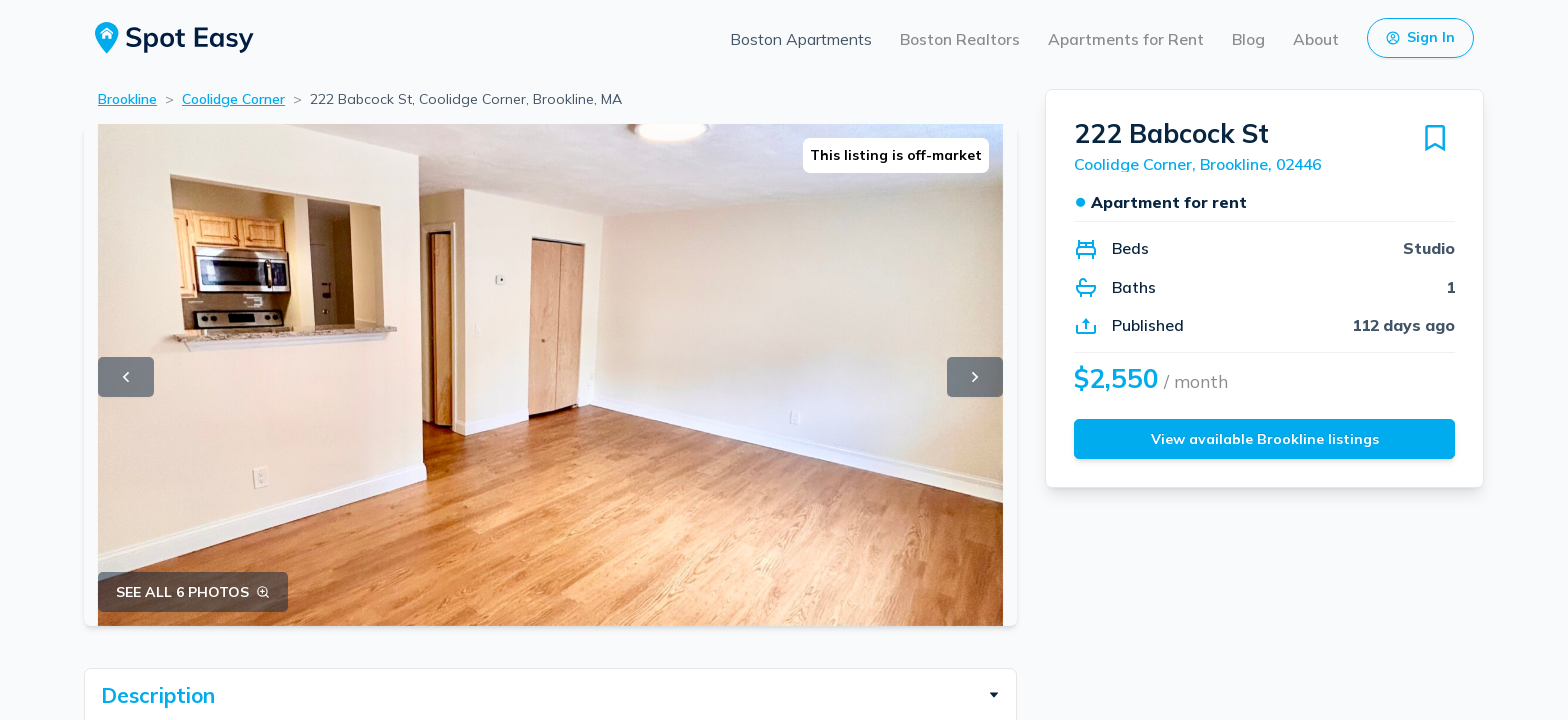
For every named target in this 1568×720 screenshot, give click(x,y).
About (1316, 39)
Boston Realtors (960, 39)
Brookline (127, 99)
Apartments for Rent (1126, 39)
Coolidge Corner (233, 99)
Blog (1248, 39)
